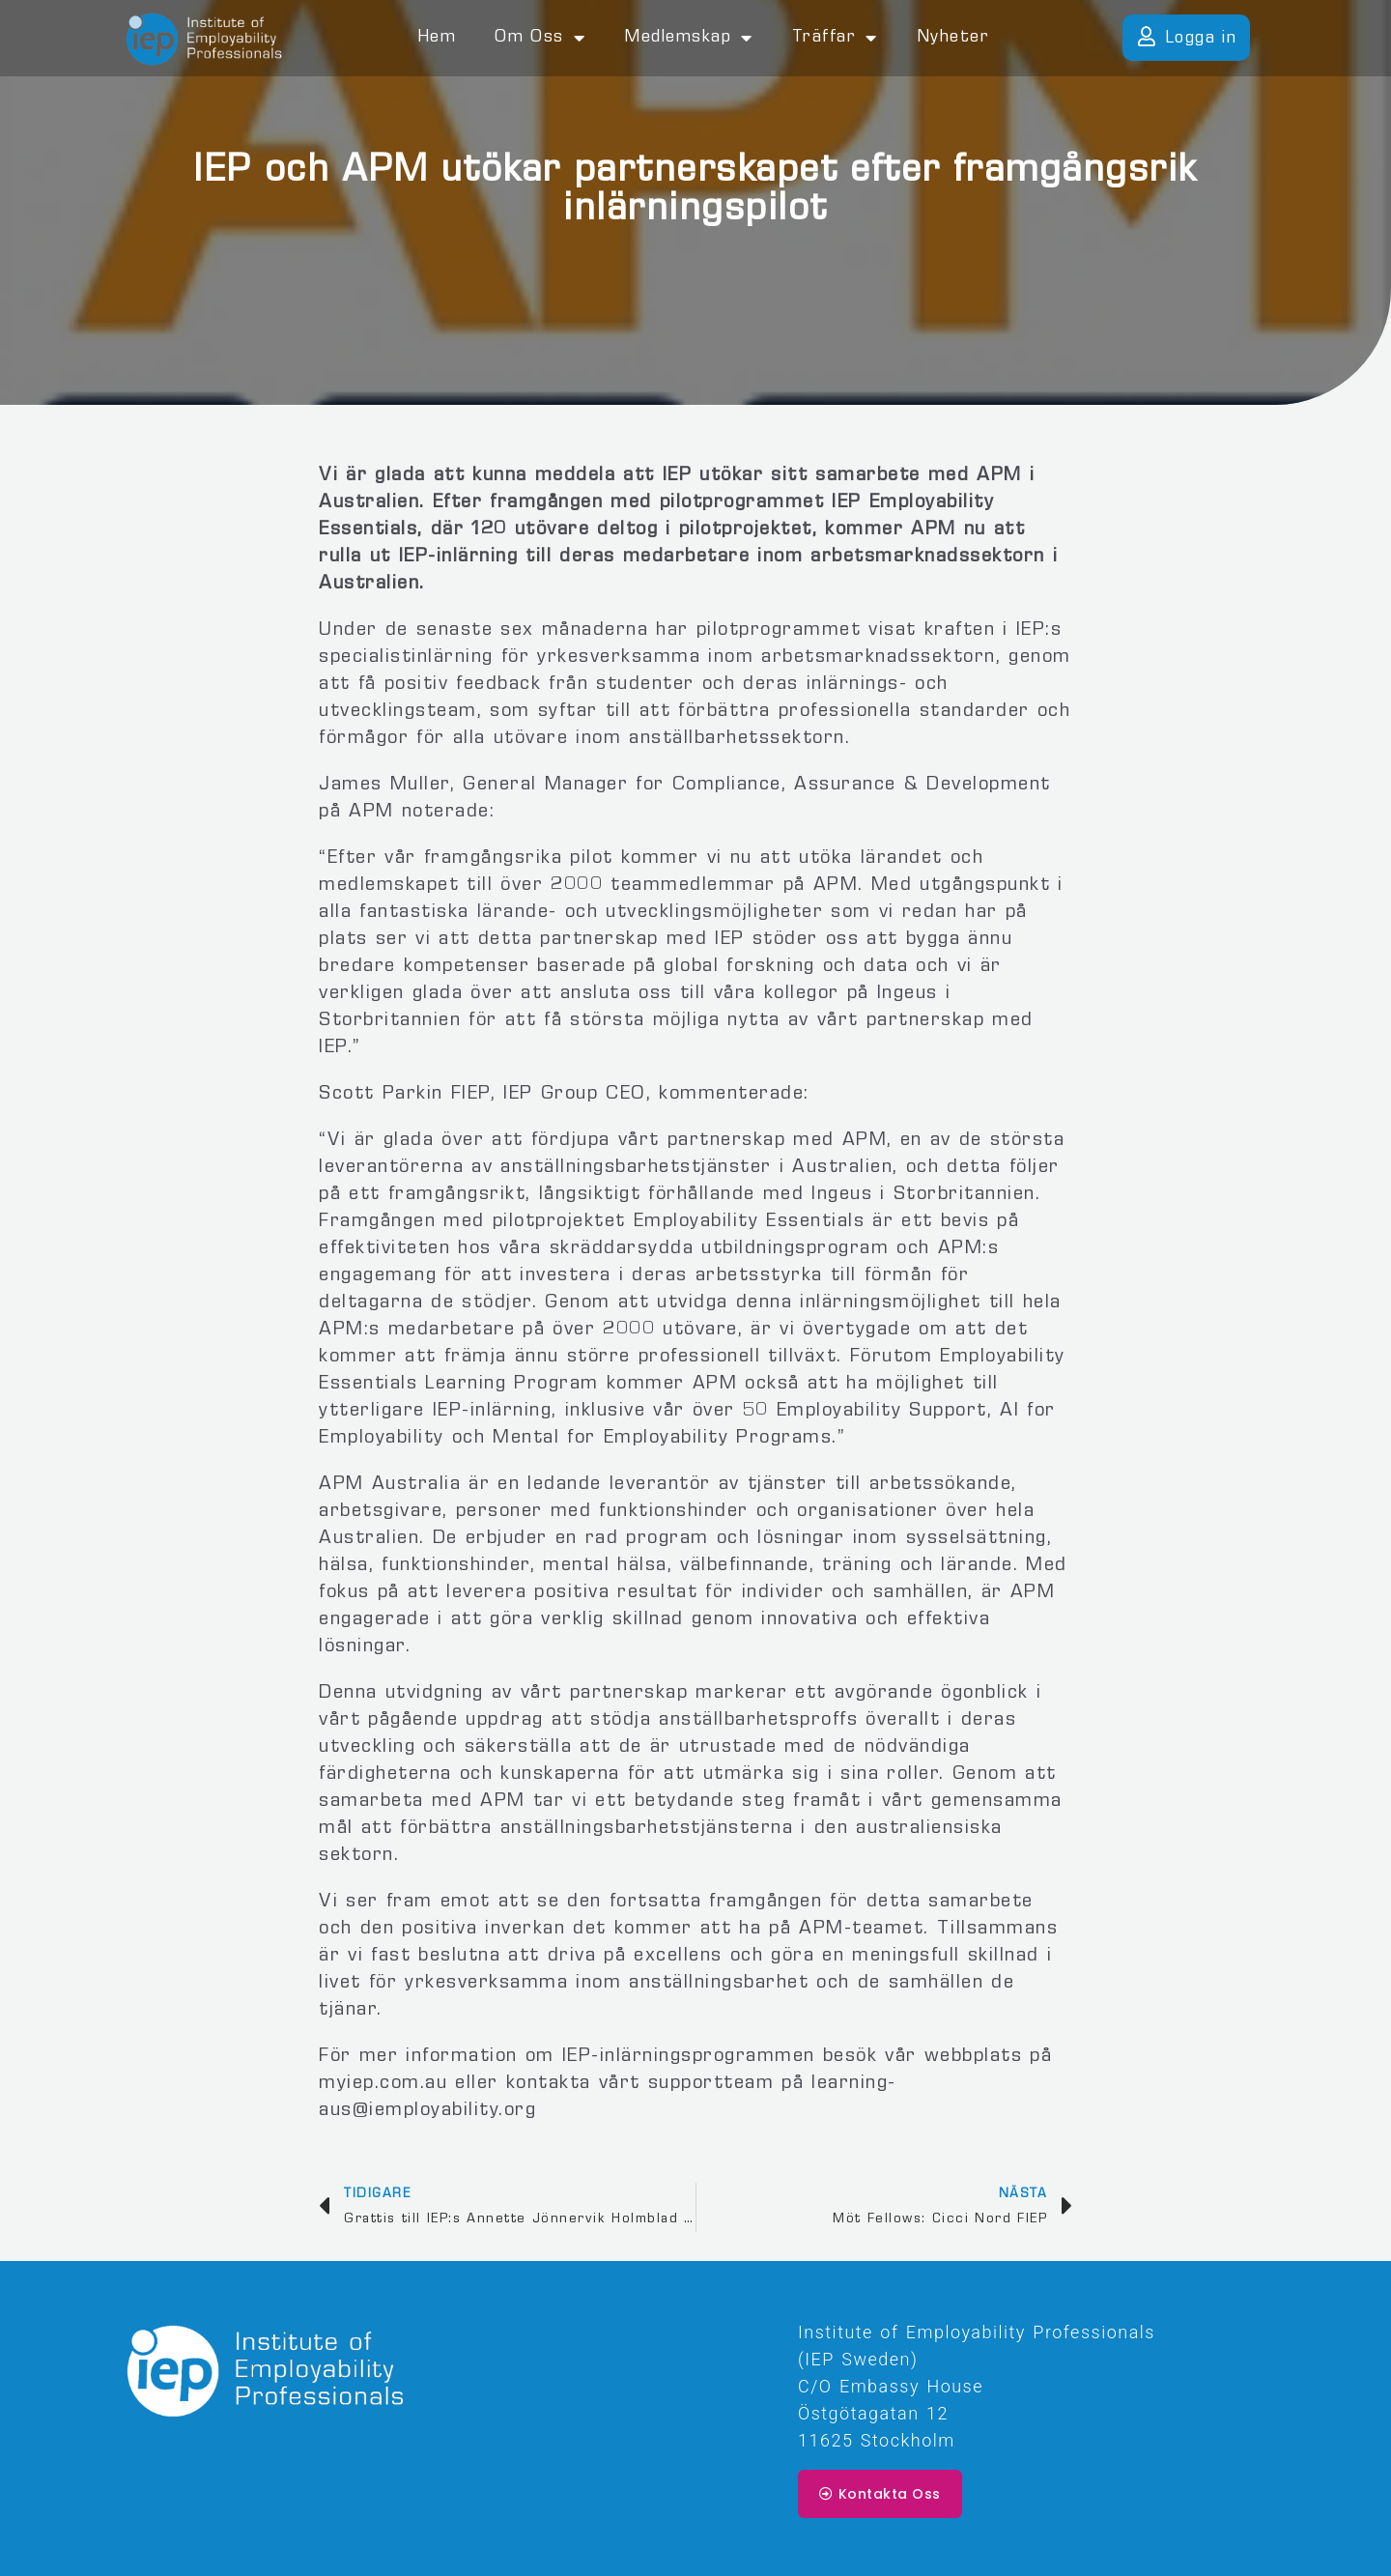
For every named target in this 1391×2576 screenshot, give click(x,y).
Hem (437, 37)
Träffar (835, 37)
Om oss (540, 37)
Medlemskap (688, 37)
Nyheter (953, 37)
